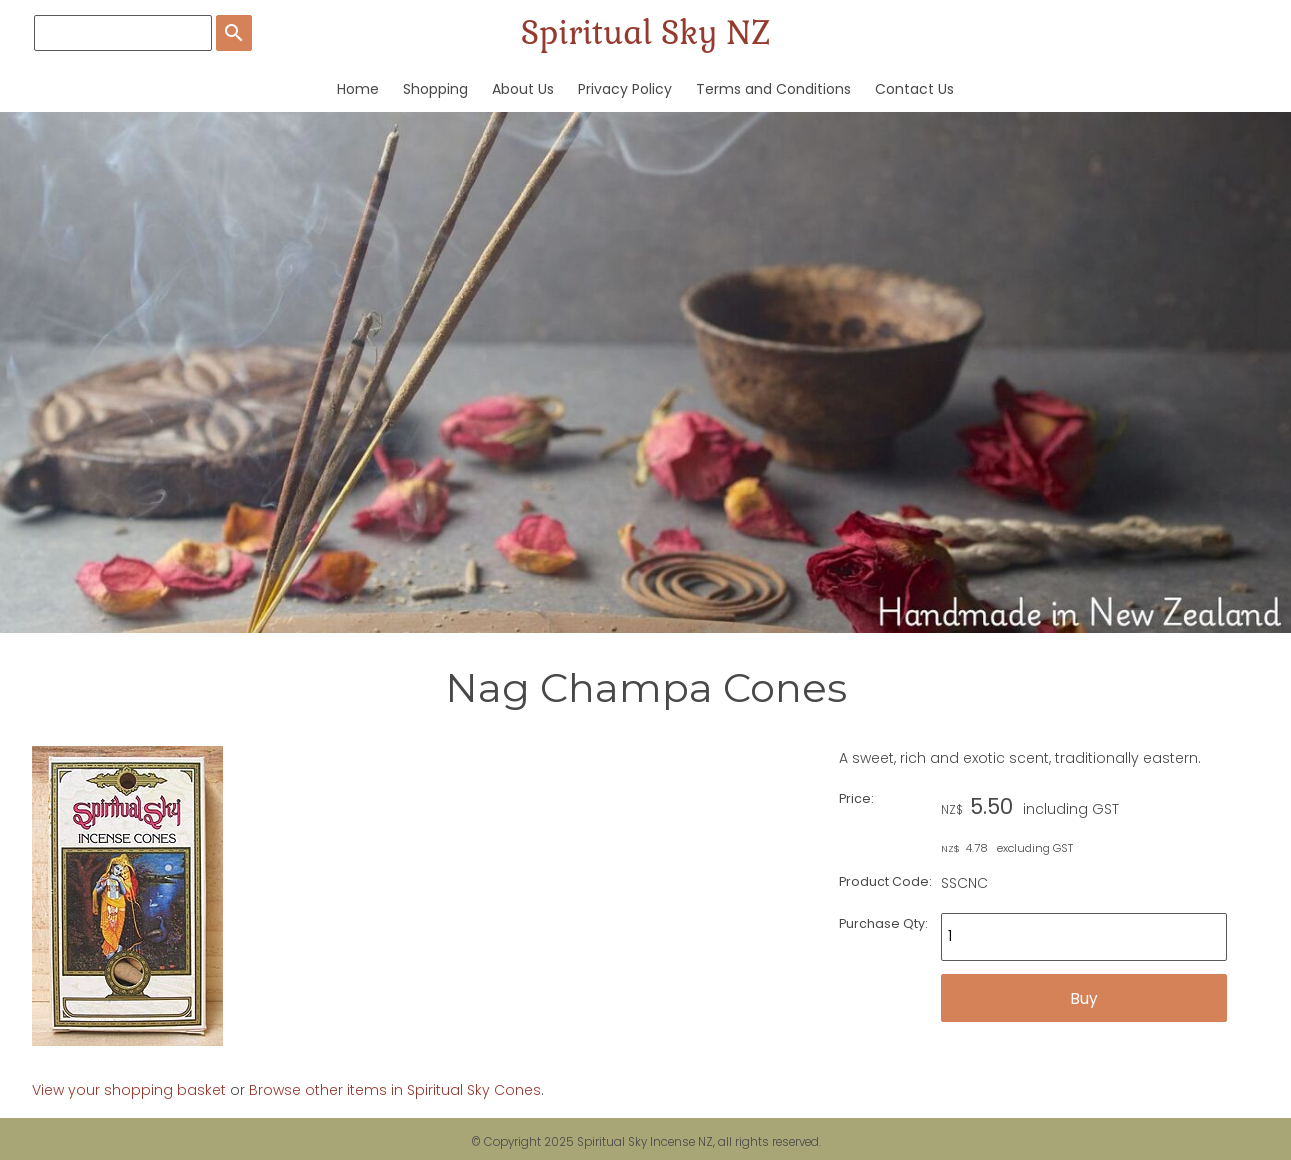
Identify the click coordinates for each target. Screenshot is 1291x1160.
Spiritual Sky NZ (645, 32)
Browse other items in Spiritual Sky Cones (395, 1090)
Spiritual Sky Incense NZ (645, 1142)
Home (358, 89)
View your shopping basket (129, 1090)
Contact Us (914, 89)
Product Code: (885, 881)
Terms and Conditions (773, 89)
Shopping (435, 89)
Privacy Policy (625, 89)
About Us (523, 89)
